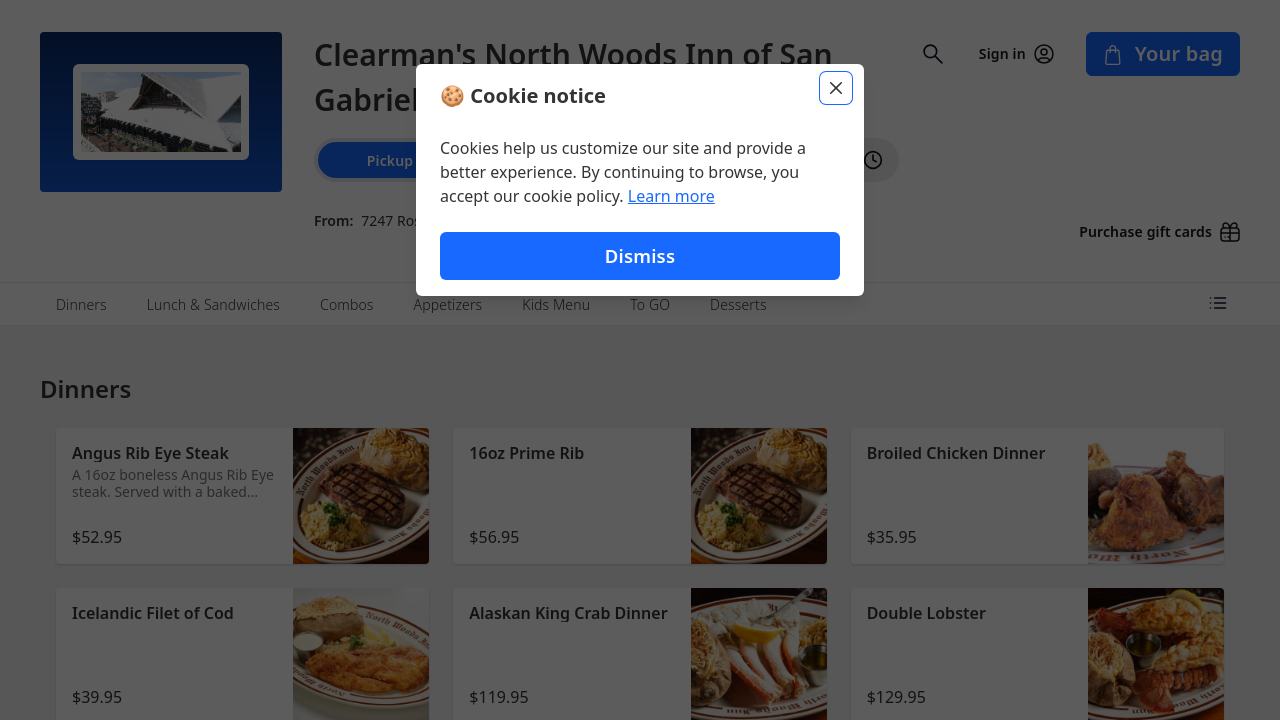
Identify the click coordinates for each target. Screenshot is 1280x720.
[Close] (836, 88)
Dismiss (640, 255)
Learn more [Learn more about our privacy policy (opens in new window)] (671, 196)
